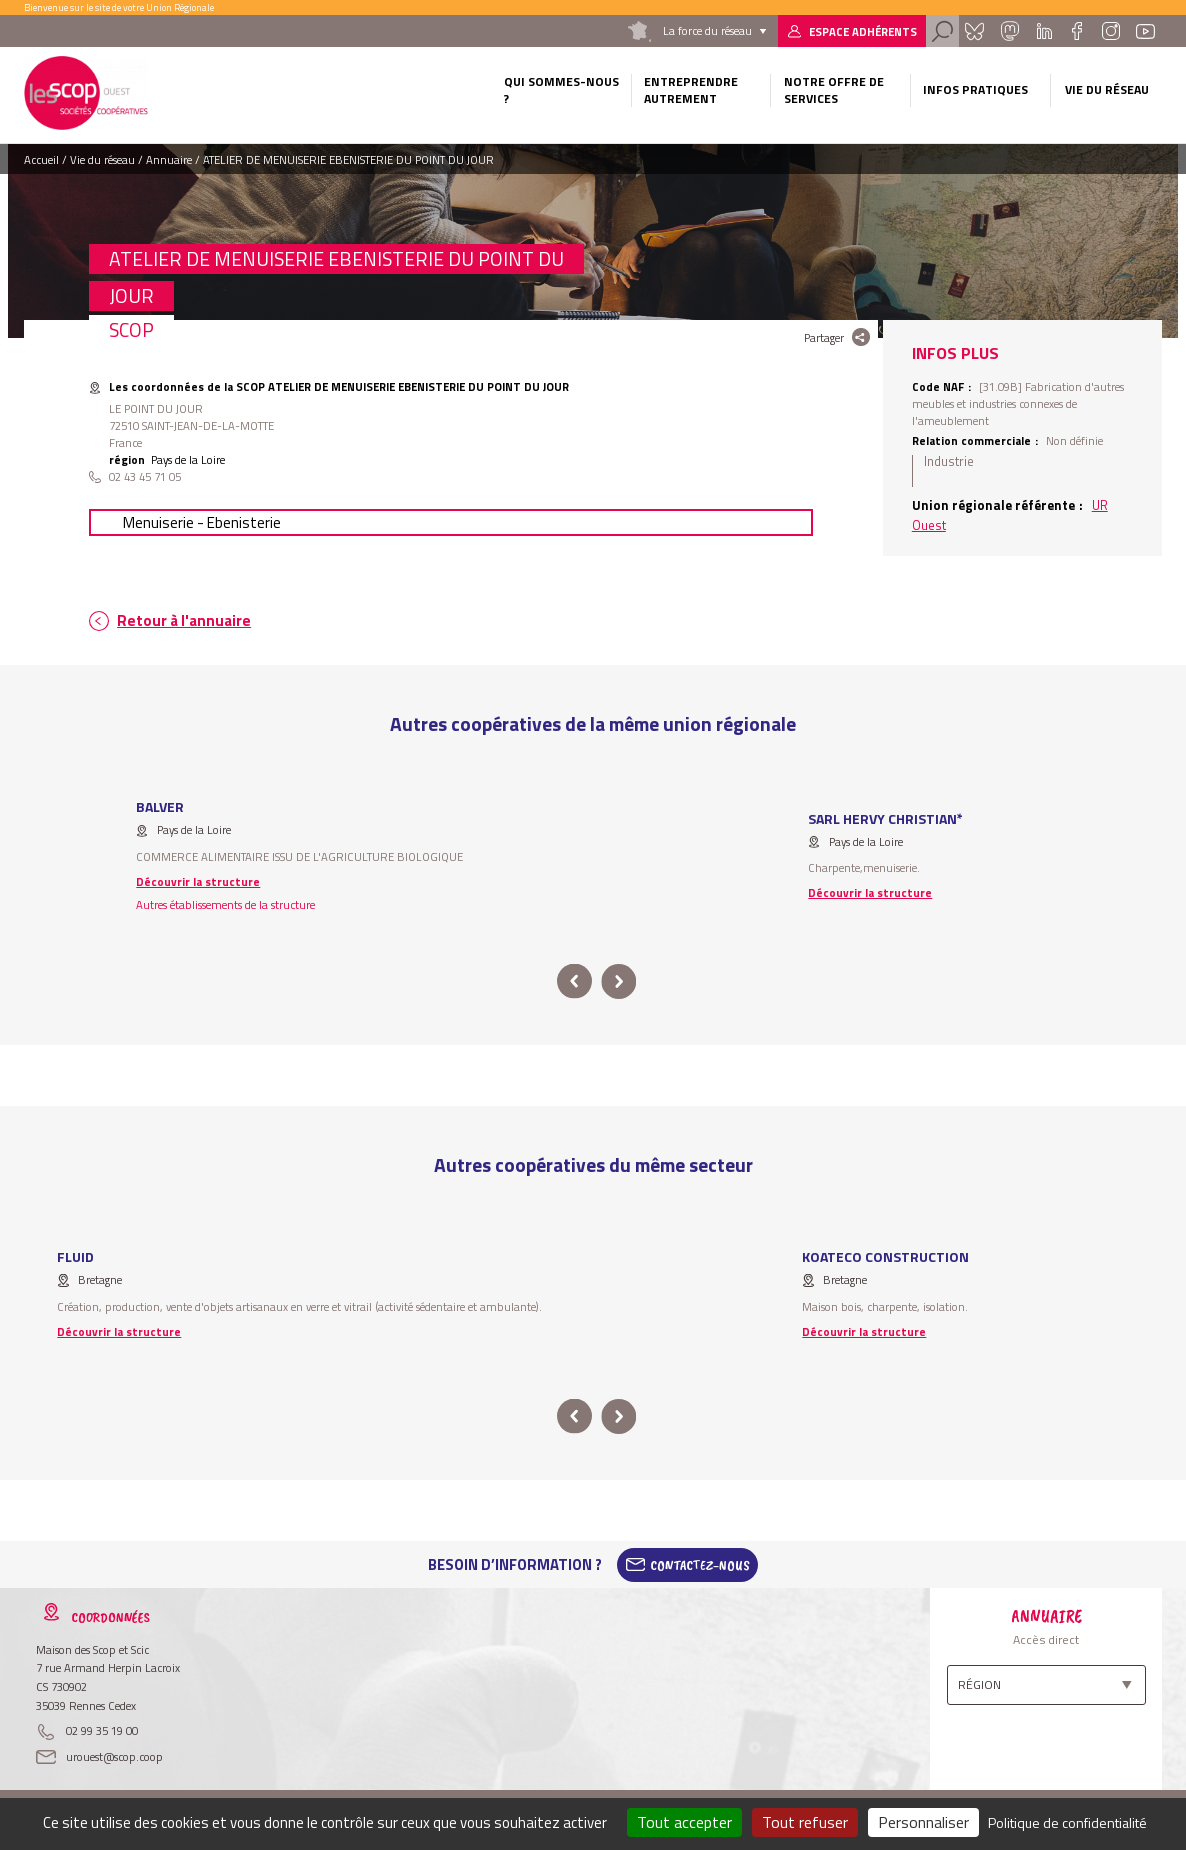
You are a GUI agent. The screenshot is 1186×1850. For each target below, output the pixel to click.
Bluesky (975, 31)
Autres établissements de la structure (225, 904)
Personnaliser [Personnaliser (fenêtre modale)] (923, 1822)
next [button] (618, 981)
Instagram (1110, 31)
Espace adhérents (863, 31)
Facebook (1076, 31)
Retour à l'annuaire (184, 620)
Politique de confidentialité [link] (1067, 1822)
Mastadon (1010, 31)
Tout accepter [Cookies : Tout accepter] (684, 1822)
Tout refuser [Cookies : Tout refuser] (805, 1822)
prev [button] (574, 981)
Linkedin (1044, 31)
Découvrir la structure (198, 881)
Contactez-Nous (700, 1565)
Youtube (1146, 31)
